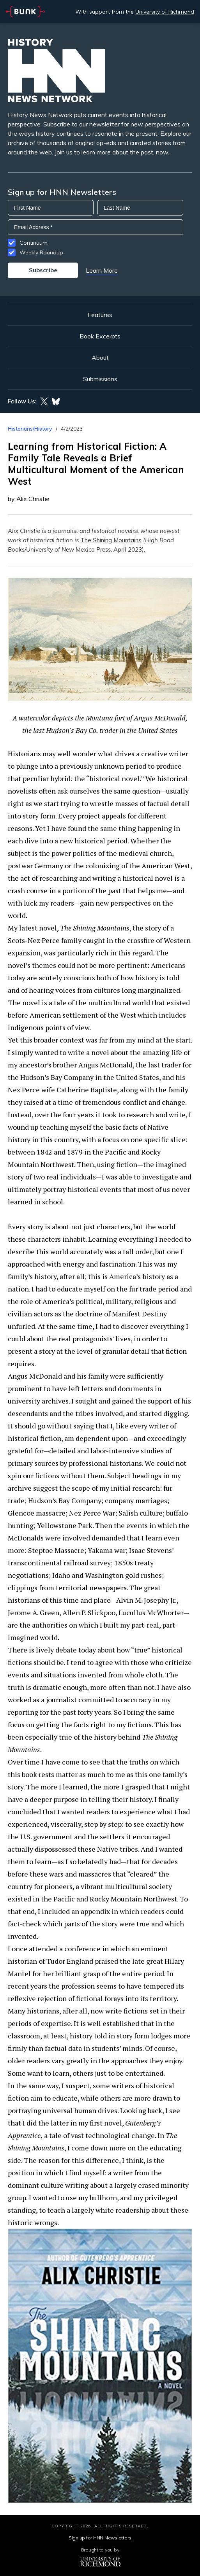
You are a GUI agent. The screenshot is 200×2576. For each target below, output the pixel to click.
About (100, 357)
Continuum (33, 242)
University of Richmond (164, 11)
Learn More (102, 270)
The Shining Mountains (111, 540)
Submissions (100, 379)
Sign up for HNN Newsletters (100, 2538)
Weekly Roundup (41, 252)
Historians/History (30, 428)
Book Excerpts (100, 336)
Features (100, 315)
